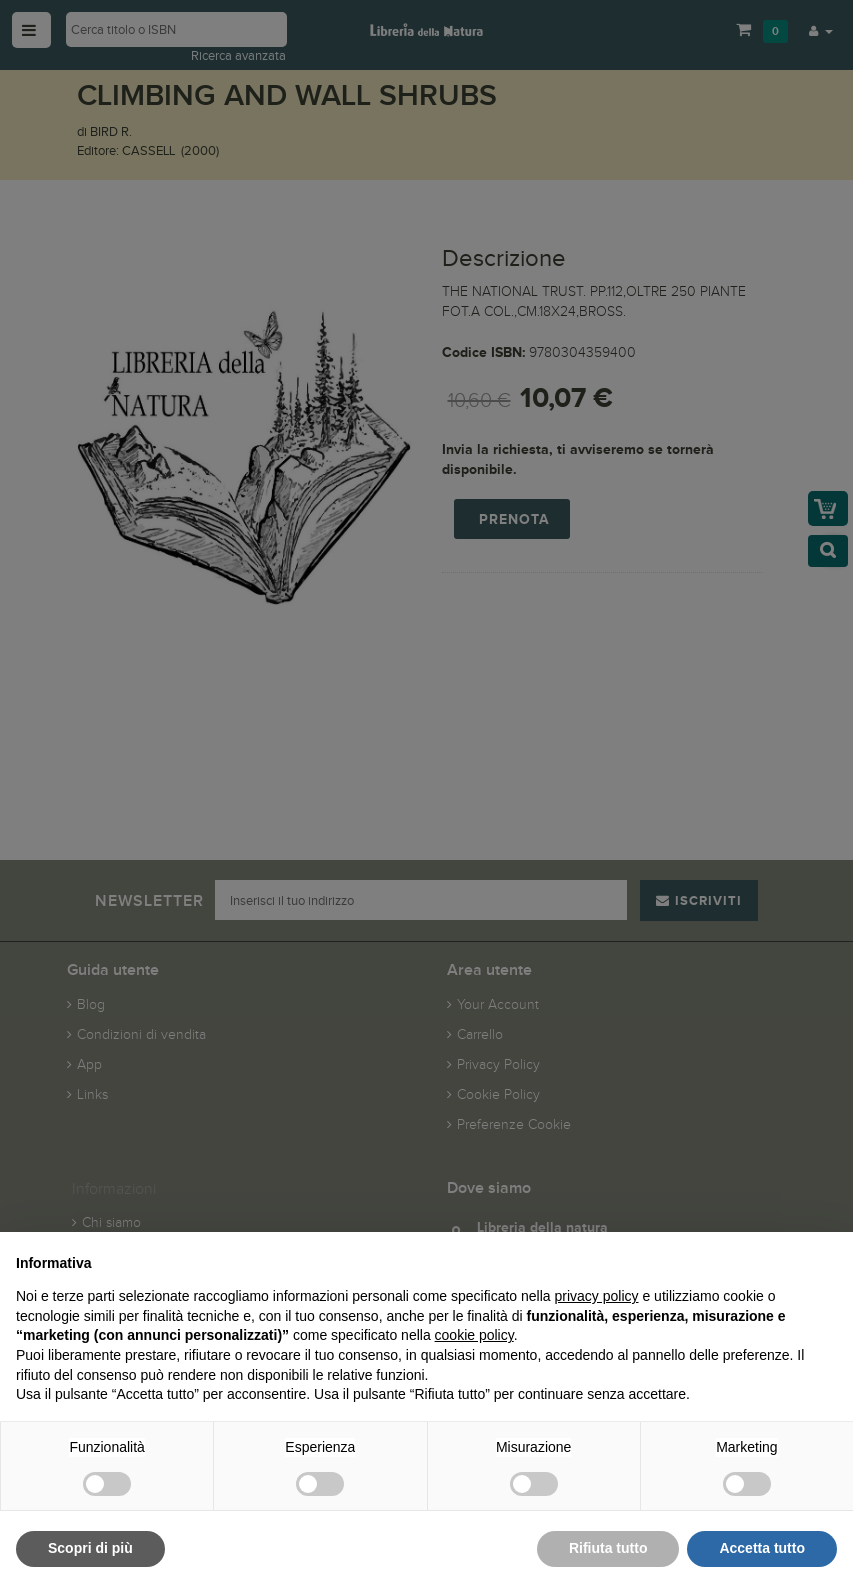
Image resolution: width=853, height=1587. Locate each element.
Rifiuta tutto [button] (608, 1548)
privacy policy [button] (597, 1296)
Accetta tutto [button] (762, 1548)
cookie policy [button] (474, 1335)
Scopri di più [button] (90, 1548)
